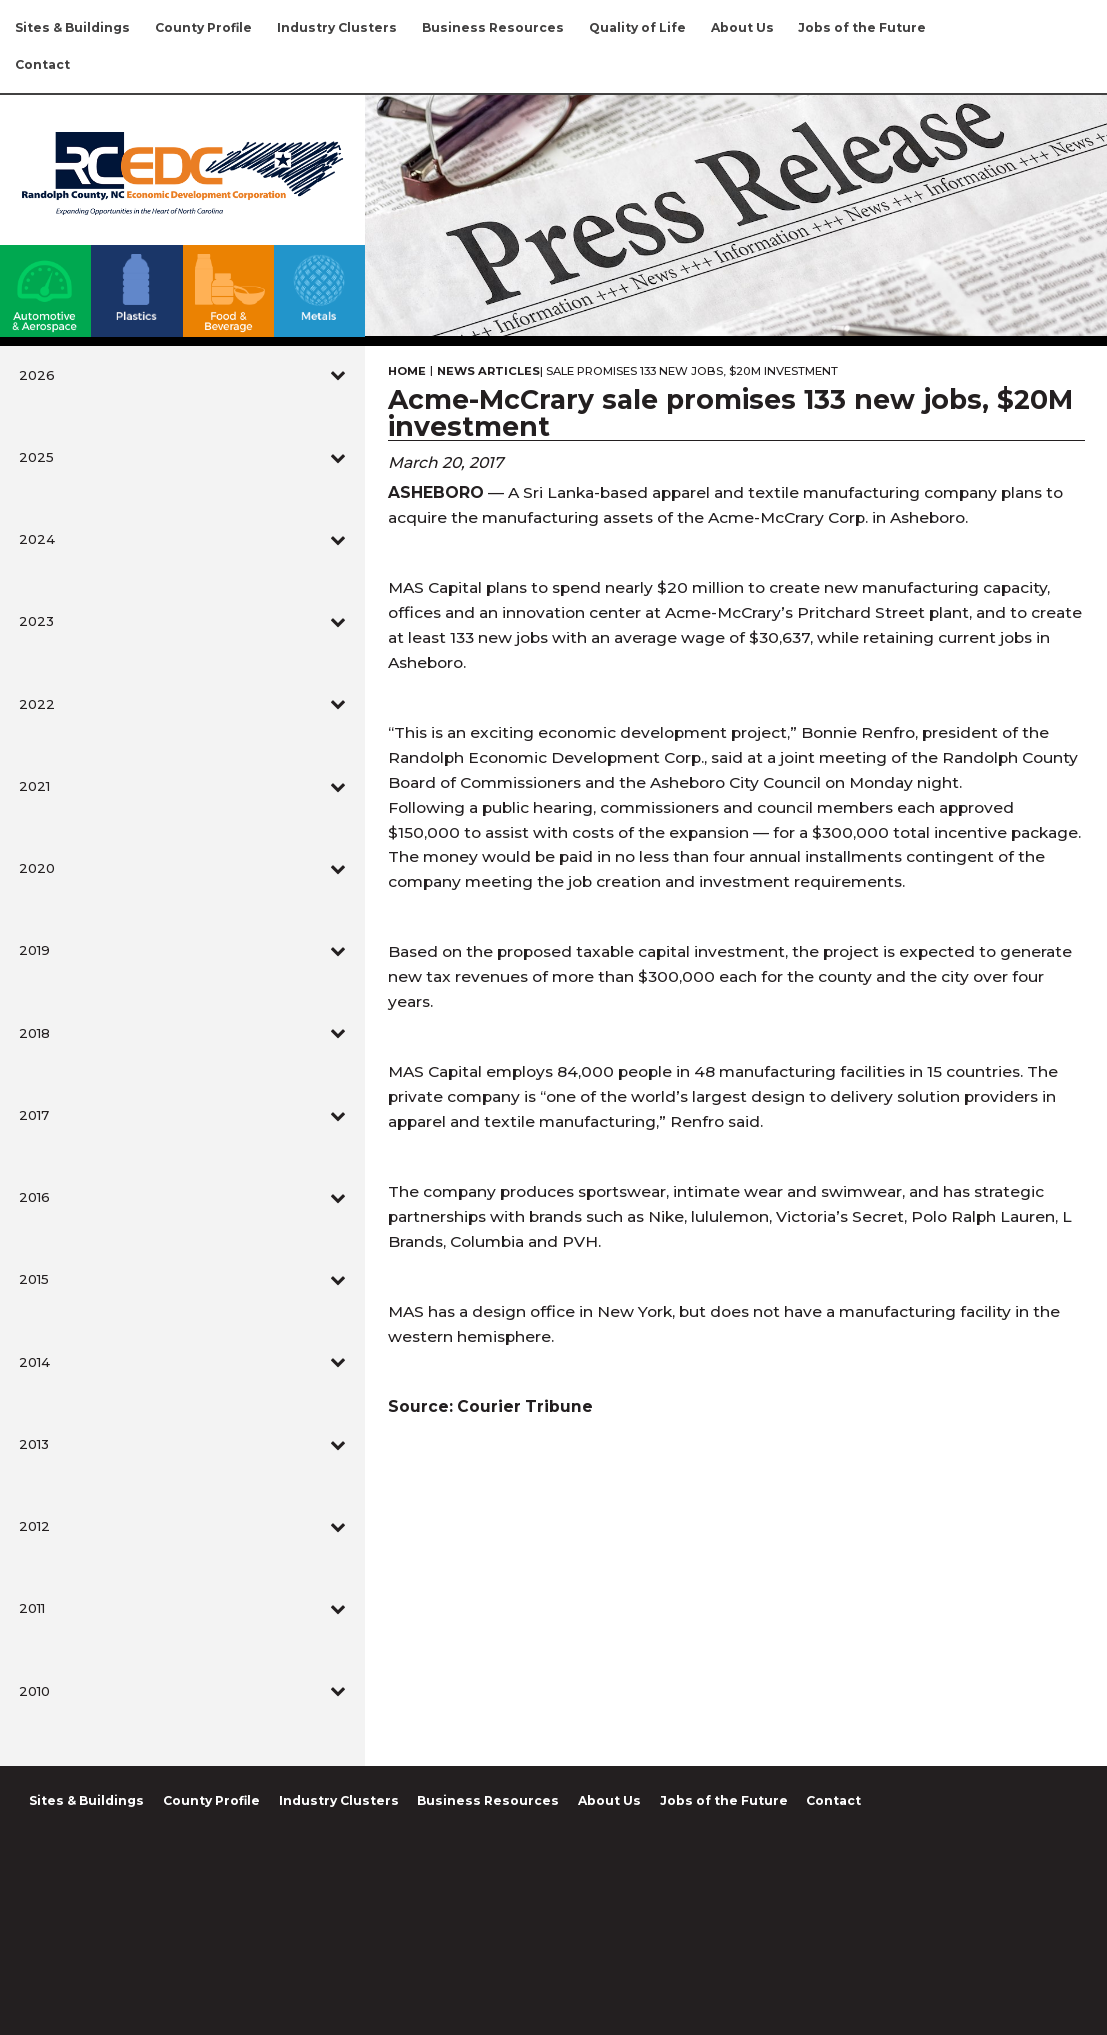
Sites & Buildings (72, 27)
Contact (42, 64)
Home (407, 371)
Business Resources (493, 27)
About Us (742, 27)
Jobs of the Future (862, 27)
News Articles (488, 371)
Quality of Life (637, 27)
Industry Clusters (337, 27)
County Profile (203, 27)
